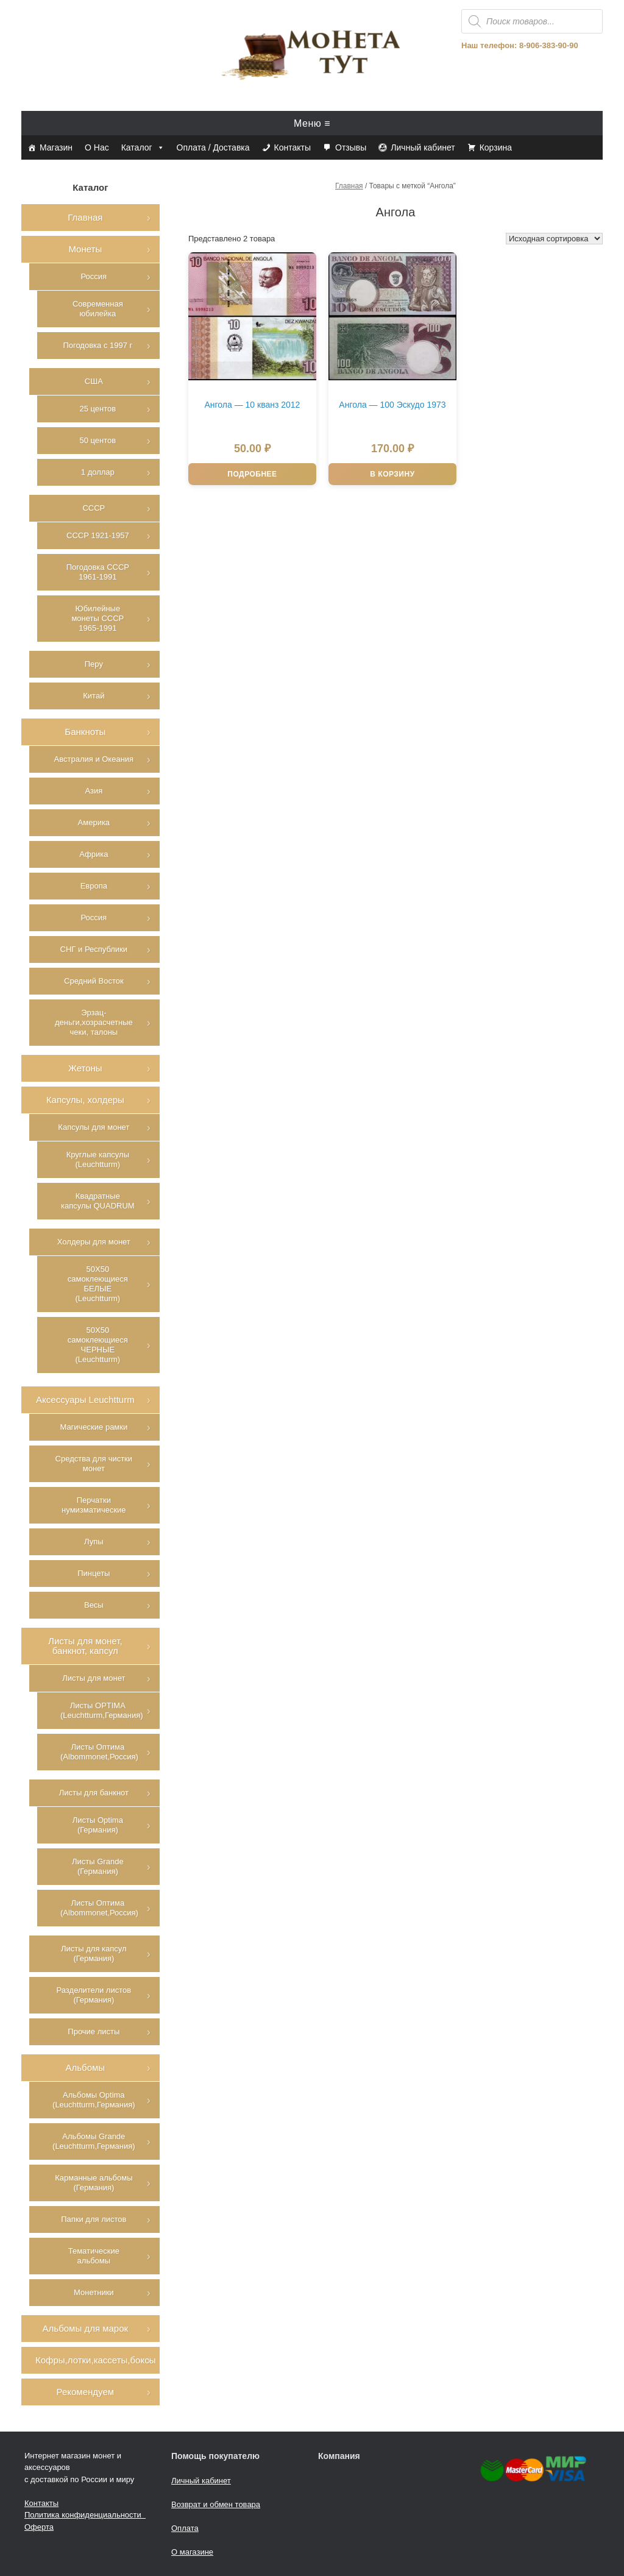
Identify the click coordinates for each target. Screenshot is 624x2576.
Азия (93, 790)
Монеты (85, 249)
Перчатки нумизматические (94, 1505)
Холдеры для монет (93, 1241)
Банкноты (85, 731)
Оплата (185, 2528)
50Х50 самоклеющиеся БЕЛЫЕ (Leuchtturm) (98, 1284)
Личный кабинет (423, 147)
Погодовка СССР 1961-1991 (97, 571)
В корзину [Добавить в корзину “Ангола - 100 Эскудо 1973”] (392, 474)
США (94, 381)
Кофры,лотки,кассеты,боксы (95, 2360)
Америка (94, 822)
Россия (94, 276)
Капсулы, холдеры (85, 1100)
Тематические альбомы (93, 2255)
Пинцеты (93, 1573)
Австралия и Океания (94, 759)
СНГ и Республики (93, 949)
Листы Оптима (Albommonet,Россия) (99, 1751)
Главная (349, 186)
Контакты (292, 147)
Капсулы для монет (93, 1127)
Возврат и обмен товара (215, 2504)
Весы (94, 1604)
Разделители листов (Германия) (94, 1994)
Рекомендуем (85, 2391)
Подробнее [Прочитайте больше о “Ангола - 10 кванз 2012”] (252, 474)
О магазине (192, 2551)
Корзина (496, 147)
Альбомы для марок (85, 2328)
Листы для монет (93, 1678)
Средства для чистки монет (93, 1463)
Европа (93, 885)
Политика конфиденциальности (85, 2514)
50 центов (97, 440)
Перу (94, 664)
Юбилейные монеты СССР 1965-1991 (97, 618)
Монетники (94, 2292)
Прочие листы (93, 2031)
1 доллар (98, 472)
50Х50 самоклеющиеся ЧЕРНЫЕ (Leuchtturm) (98, 1344)
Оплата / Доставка (213, 147)
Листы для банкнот (94, 1792)
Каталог (143, 147)
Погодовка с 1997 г (97, 345)
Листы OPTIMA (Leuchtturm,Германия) (101, 1710)
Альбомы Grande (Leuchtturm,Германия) (93, 2141)
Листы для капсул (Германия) (94, 1953)
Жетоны (85, 1068)
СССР (93, 508)
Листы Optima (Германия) (98, 1824)
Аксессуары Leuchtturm (85, 1399)
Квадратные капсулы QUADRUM (98, 1200)
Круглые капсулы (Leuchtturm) (97, 1159)
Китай (93, 695)
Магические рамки (93, 1427)
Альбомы (85, 2067)
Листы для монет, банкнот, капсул (85, 1646)
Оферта (39, 2527)
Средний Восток (94, 980)
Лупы (94, 1541)
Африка (93, 854)
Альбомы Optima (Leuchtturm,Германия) (93, 2099)
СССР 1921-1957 (97, 535)
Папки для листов (93, 2219)
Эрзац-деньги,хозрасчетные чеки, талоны (94, 1022)
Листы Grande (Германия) (98, 1866)
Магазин (56, 147)
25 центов (97, 408)
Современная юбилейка (98, 308)
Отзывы (350, 147)
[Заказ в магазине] (554, 238)
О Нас (97, 147)
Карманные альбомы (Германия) (93, 2182)
